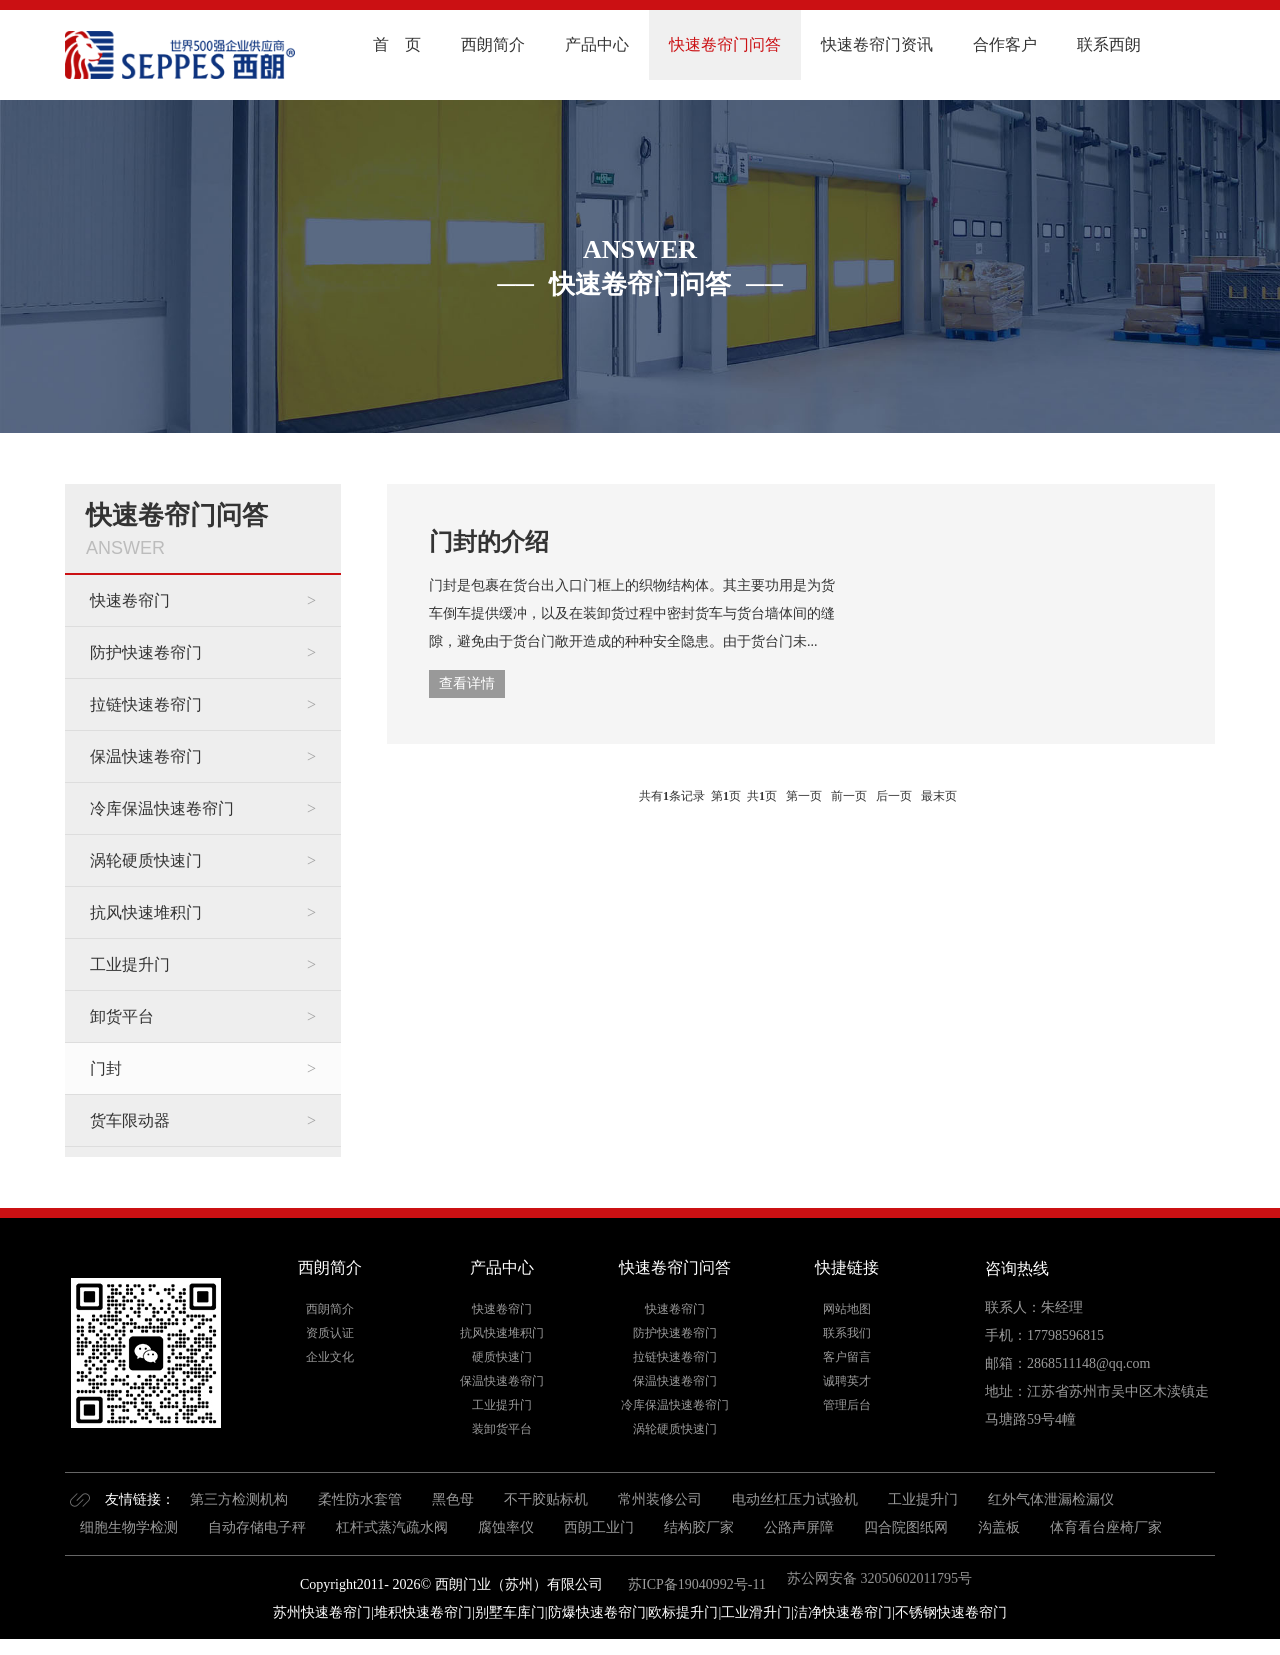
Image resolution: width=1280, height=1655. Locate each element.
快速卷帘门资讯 (877, 44)
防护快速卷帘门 (146, 652)
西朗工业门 (599, 1527)
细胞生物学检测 (129, 1527)
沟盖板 (999, 1527)
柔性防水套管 (360, 1499)
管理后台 (847, 1405)
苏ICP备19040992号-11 (695, 1584)
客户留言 (847, 1357)
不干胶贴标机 (546, 1499)
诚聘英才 (847, 1381)
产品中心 (597, 44)
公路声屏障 (799, 1527)
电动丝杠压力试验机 (795, 1499)
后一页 (894, 796)
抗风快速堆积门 (146, 912)
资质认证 (330, 1333)
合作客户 (1005, 44)
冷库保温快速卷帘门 (162, 808)
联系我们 (847, 1333)
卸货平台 (122, 1016)
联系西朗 (1109, 44)
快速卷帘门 (130, 600)
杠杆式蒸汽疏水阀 (392, 1527)
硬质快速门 (502, 1357)
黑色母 (453, 1499)
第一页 (804, 796)
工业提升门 (130, 964)
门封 (106, 1068)
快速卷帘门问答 (725, 44)
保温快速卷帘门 (146, 756)
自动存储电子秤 (257, 1527)
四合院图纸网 (906, 1527)
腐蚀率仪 (506, 1527)
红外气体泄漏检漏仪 (1051, 1499)
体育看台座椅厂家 (1106, 1527)
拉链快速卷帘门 (146, 704)
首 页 (397, 44)
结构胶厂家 (699, 1527)
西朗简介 (493, 44)
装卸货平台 (502, 1429)
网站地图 (847, 1309)
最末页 (939, 796)
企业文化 (330, 1357)
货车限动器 (130, 1120)
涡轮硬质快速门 (146, 860)
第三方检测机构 (239, 1499)
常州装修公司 (660, 1499)
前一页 (849, 796)
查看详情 (467, 683)
